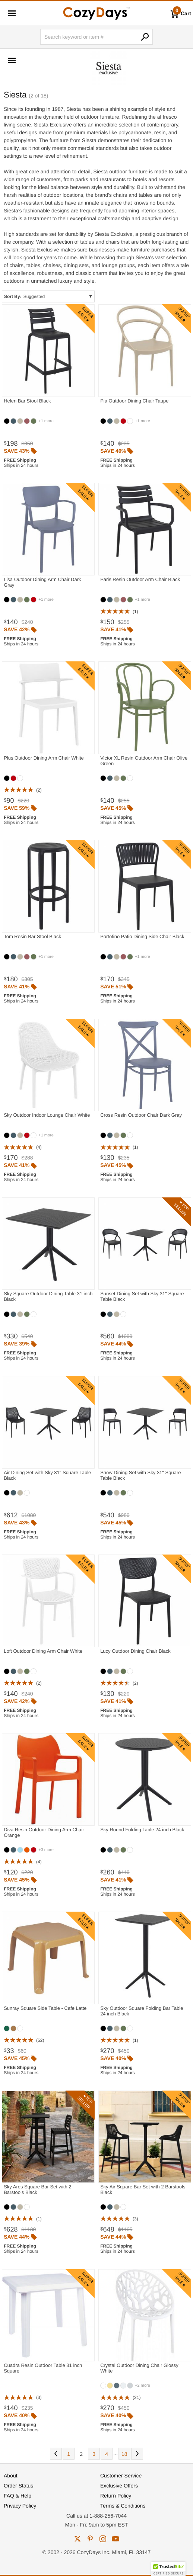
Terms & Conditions (122, 2506)
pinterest (90, 2539)
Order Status (18, 2486)
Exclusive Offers (119, 2486)
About (11, 2476)
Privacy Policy (20, 2506)
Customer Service (121, 2476)
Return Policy (115, 2496)
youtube (115, 2539)
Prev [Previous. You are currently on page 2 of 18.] (56, 2454)
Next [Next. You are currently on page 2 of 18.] (137, 2454)
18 (124, 2454)
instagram (103, 2539)
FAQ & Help (17, 2496)
